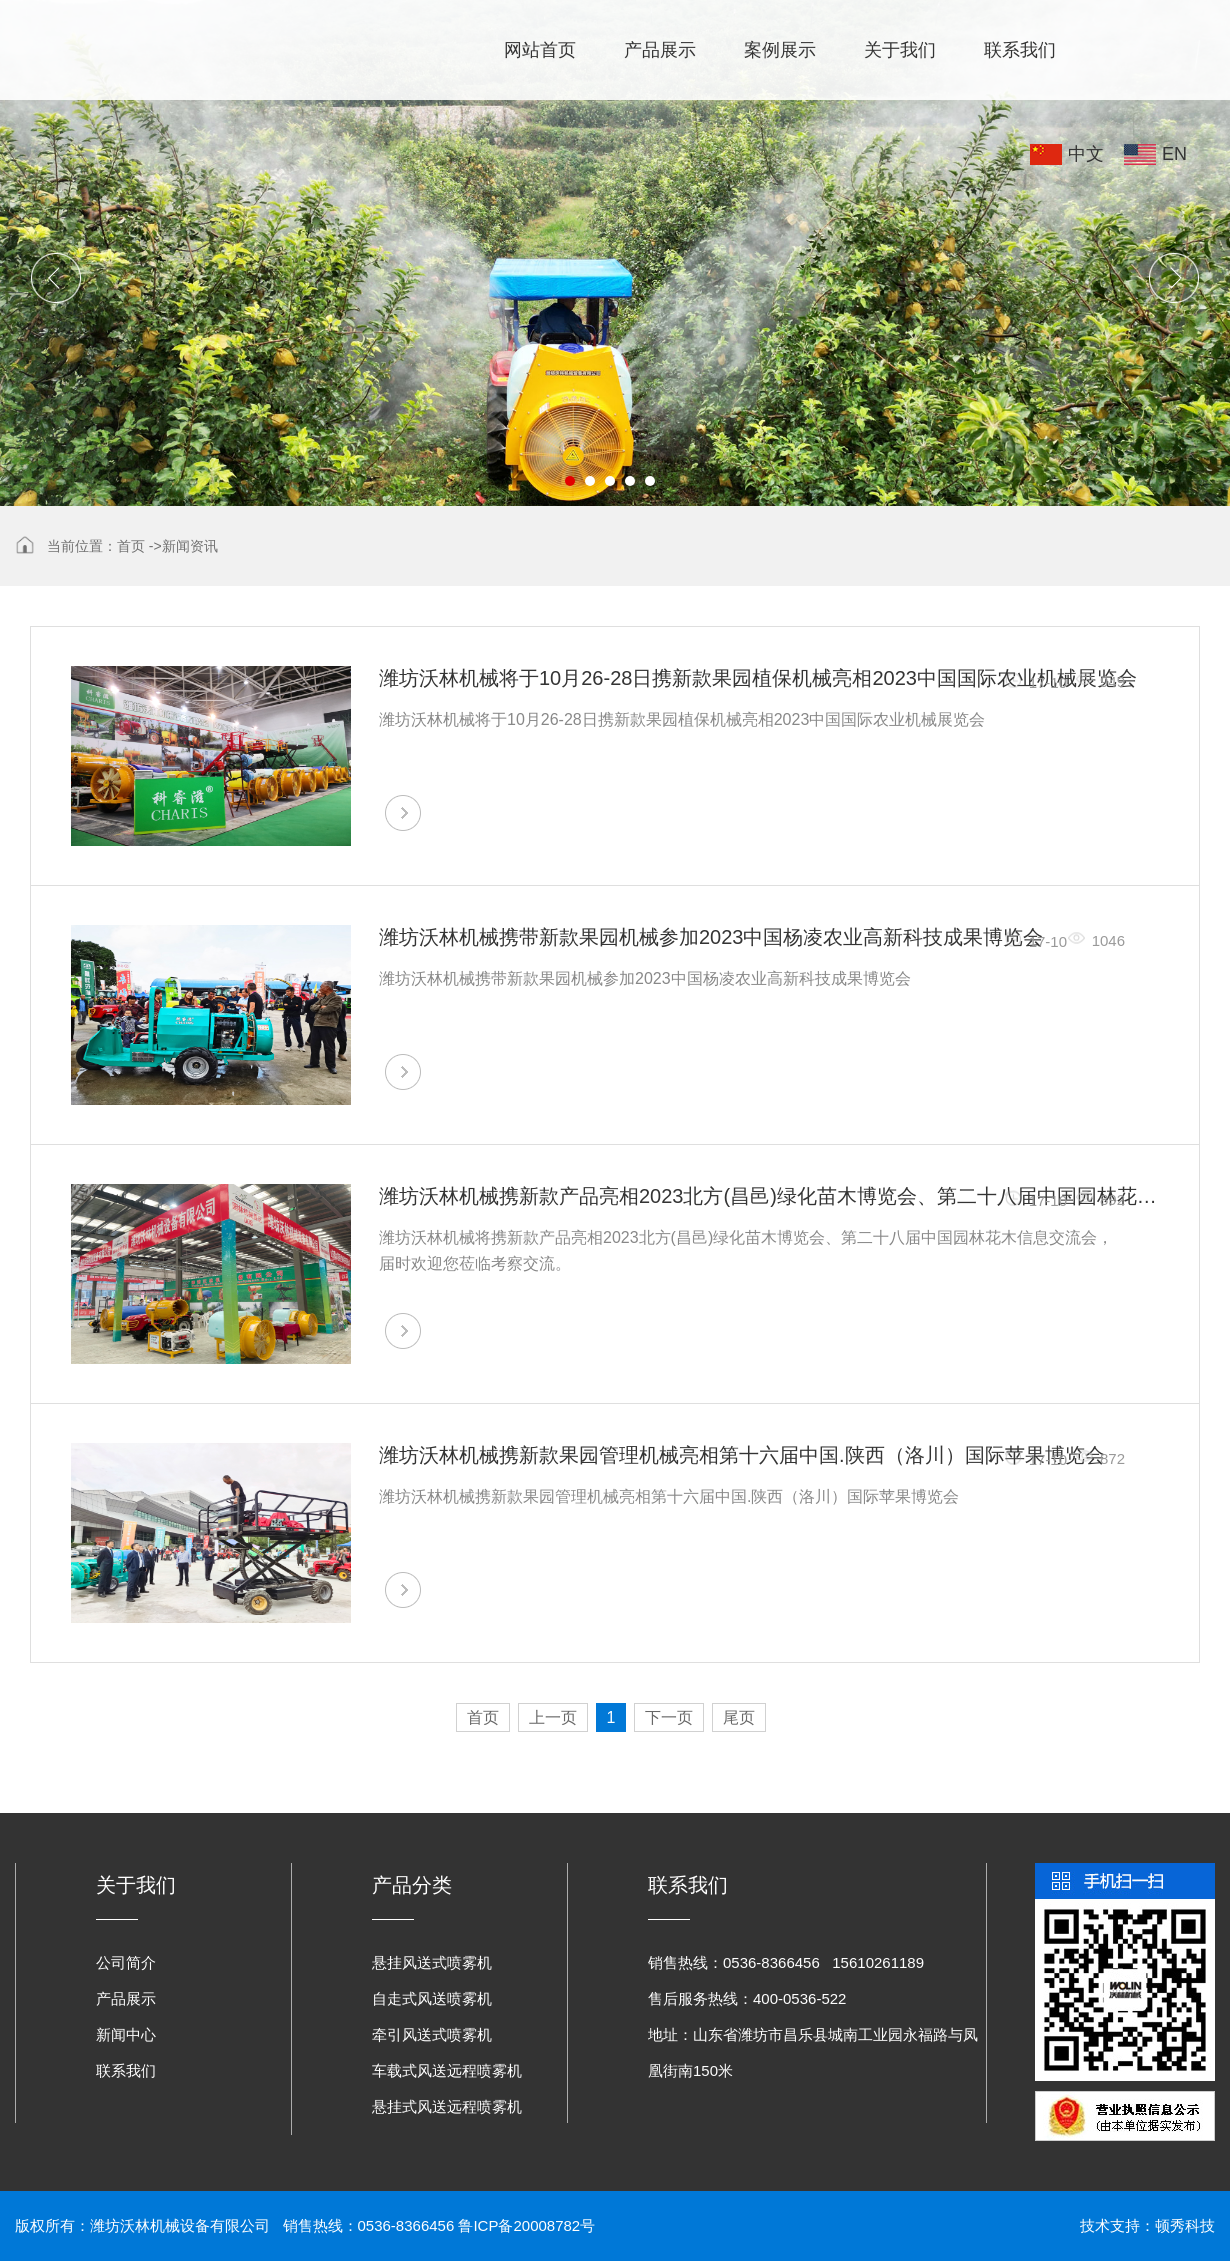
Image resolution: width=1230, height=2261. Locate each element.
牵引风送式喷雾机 (432, 2034)
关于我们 (900, 50)
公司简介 (126, 1962)
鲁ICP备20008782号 (526, 2225)
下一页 (669, 1717)
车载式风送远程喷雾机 (447, 2070)
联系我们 (1020, 50)
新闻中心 (126, 2034)
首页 (131, 546)
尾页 (739, 1717)
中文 (1086, 154)
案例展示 (780, 50)
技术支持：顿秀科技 (1147, 2225)
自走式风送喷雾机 (432, 1998)
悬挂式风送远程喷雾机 (447, 2106)
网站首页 (540, 50)
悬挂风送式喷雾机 (432, 1962)
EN (1174, 154)
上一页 (553, 1717)
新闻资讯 (190, 546)
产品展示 (660, 50)
